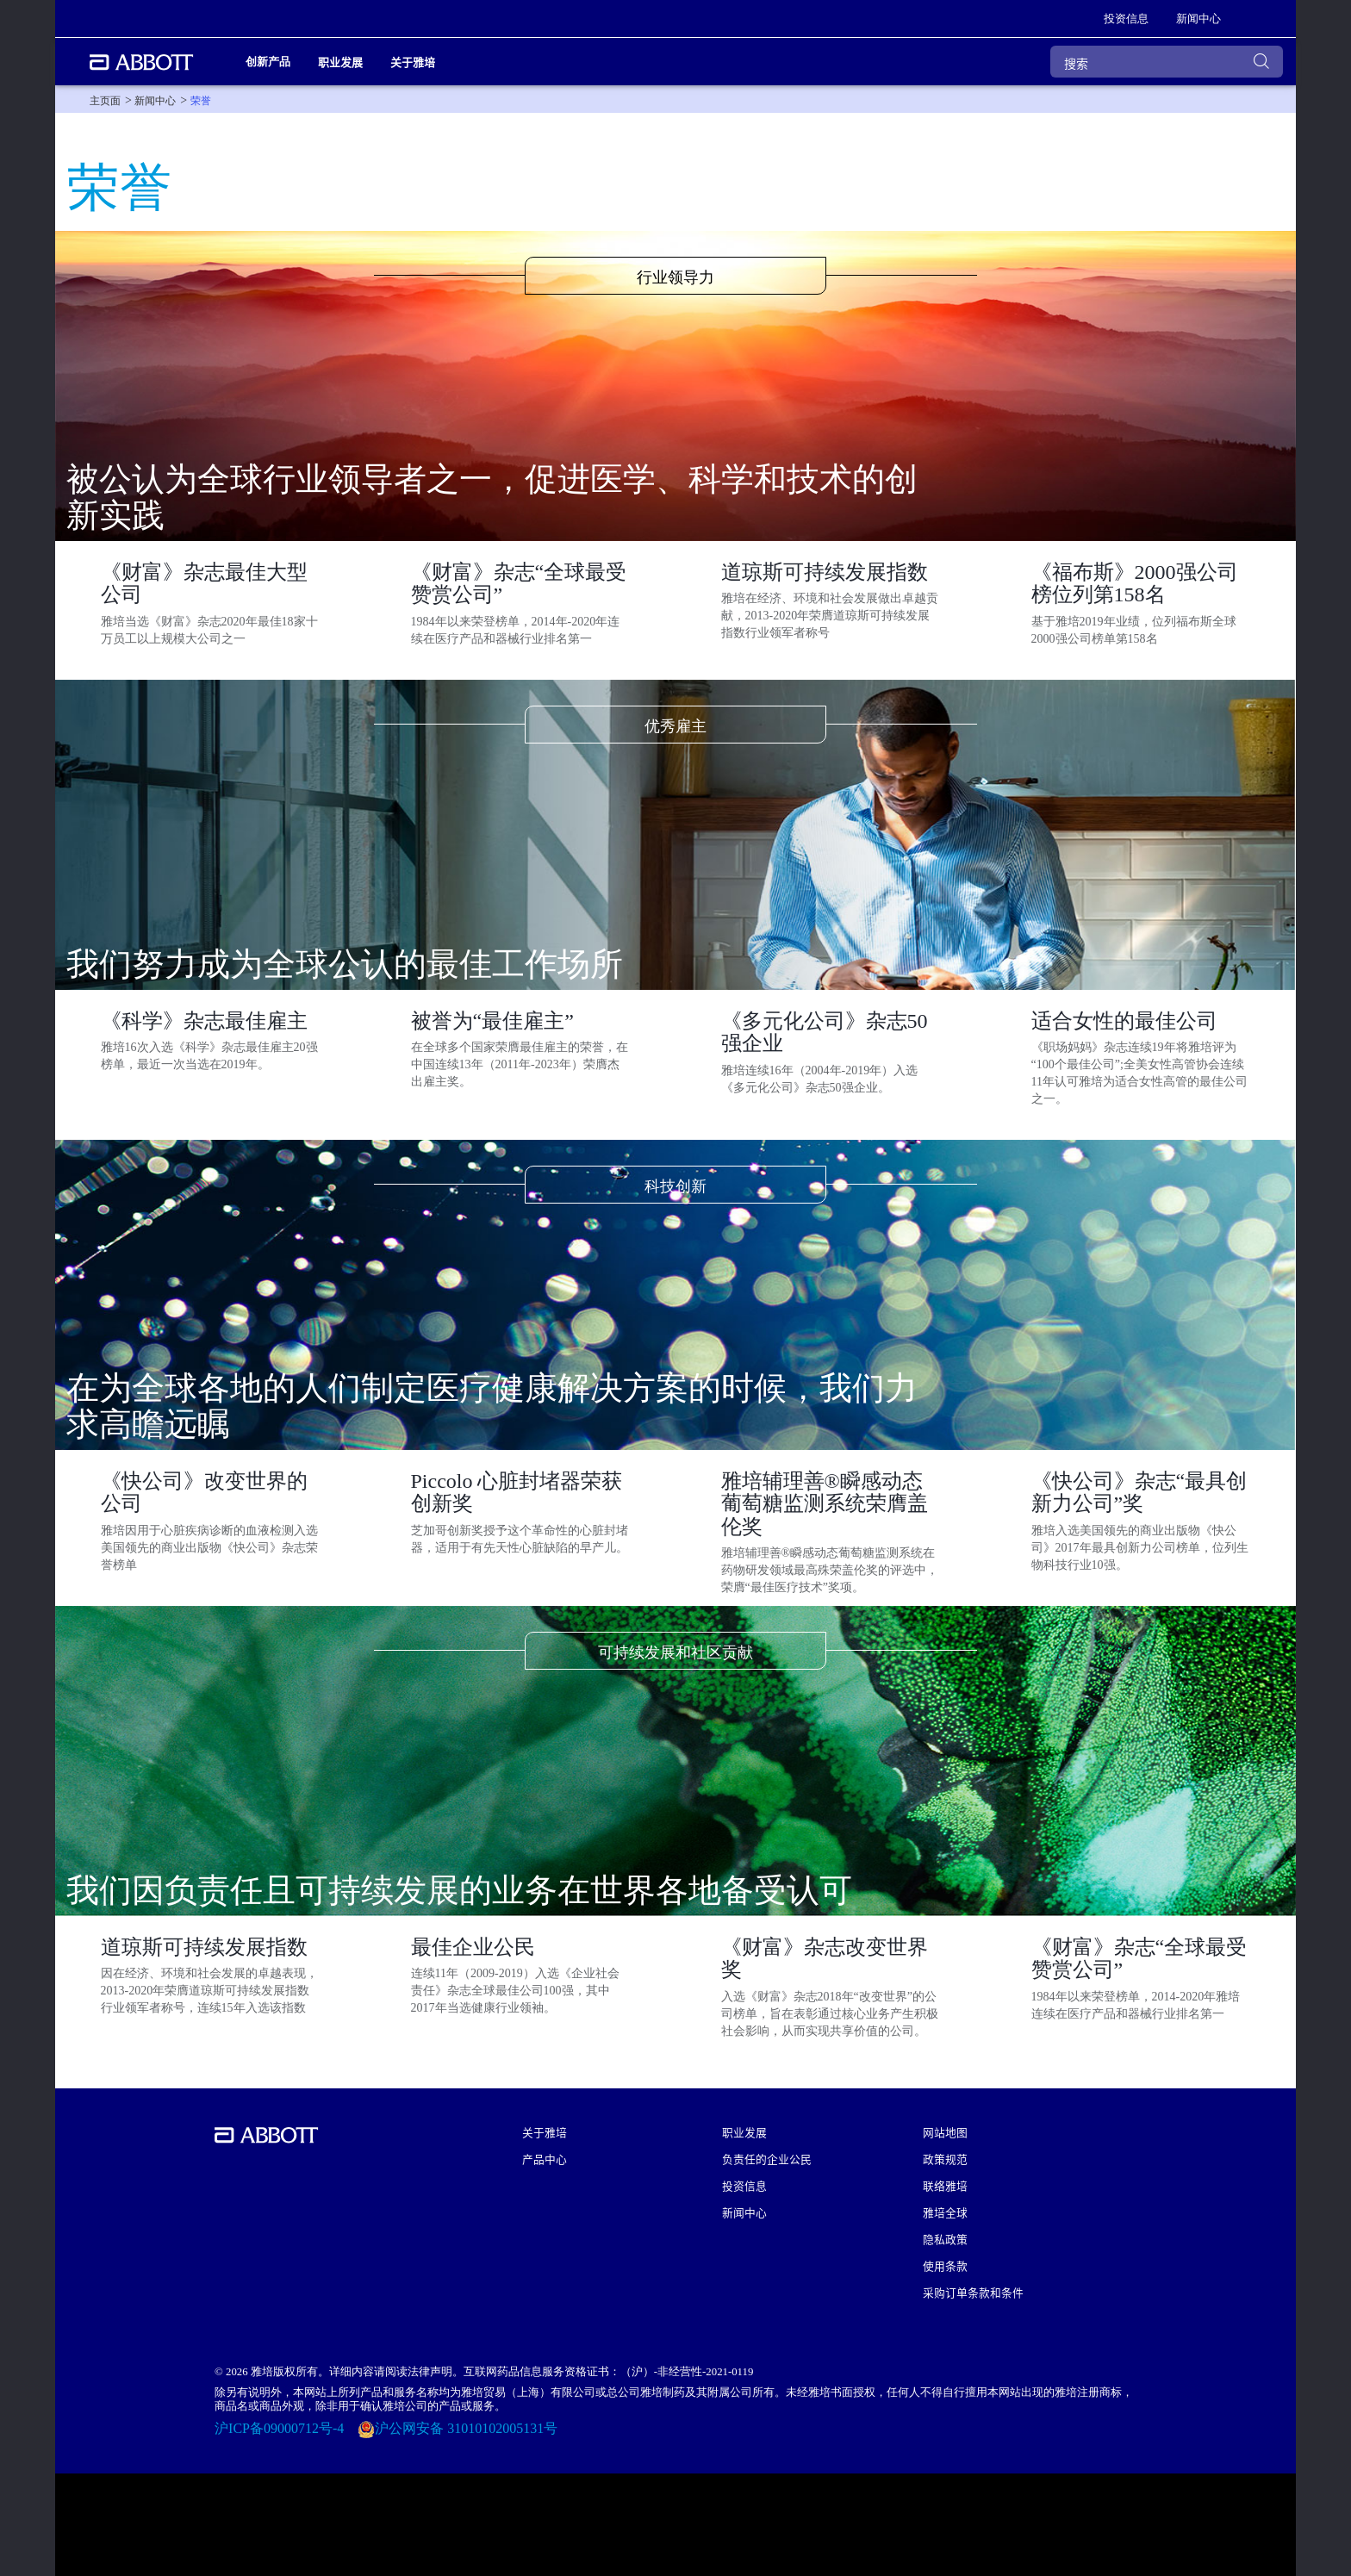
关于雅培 (544, 2132)
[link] (1126, 19)
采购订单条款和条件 (973, 2292)
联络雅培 (945, 2185)
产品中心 (544, 2158)
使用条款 (945, 2265)
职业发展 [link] (340, 61)
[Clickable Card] (211, 608)
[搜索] (1166, 62)
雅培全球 (945, 2212)
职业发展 (744, 2132)
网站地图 (945, 2132)
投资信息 (744, 2185)
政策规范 (945, 2158)
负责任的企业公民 (767, 2158)
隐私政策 (945, 2239)
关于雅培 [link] (412, 61)
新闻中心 (744, 2212)
